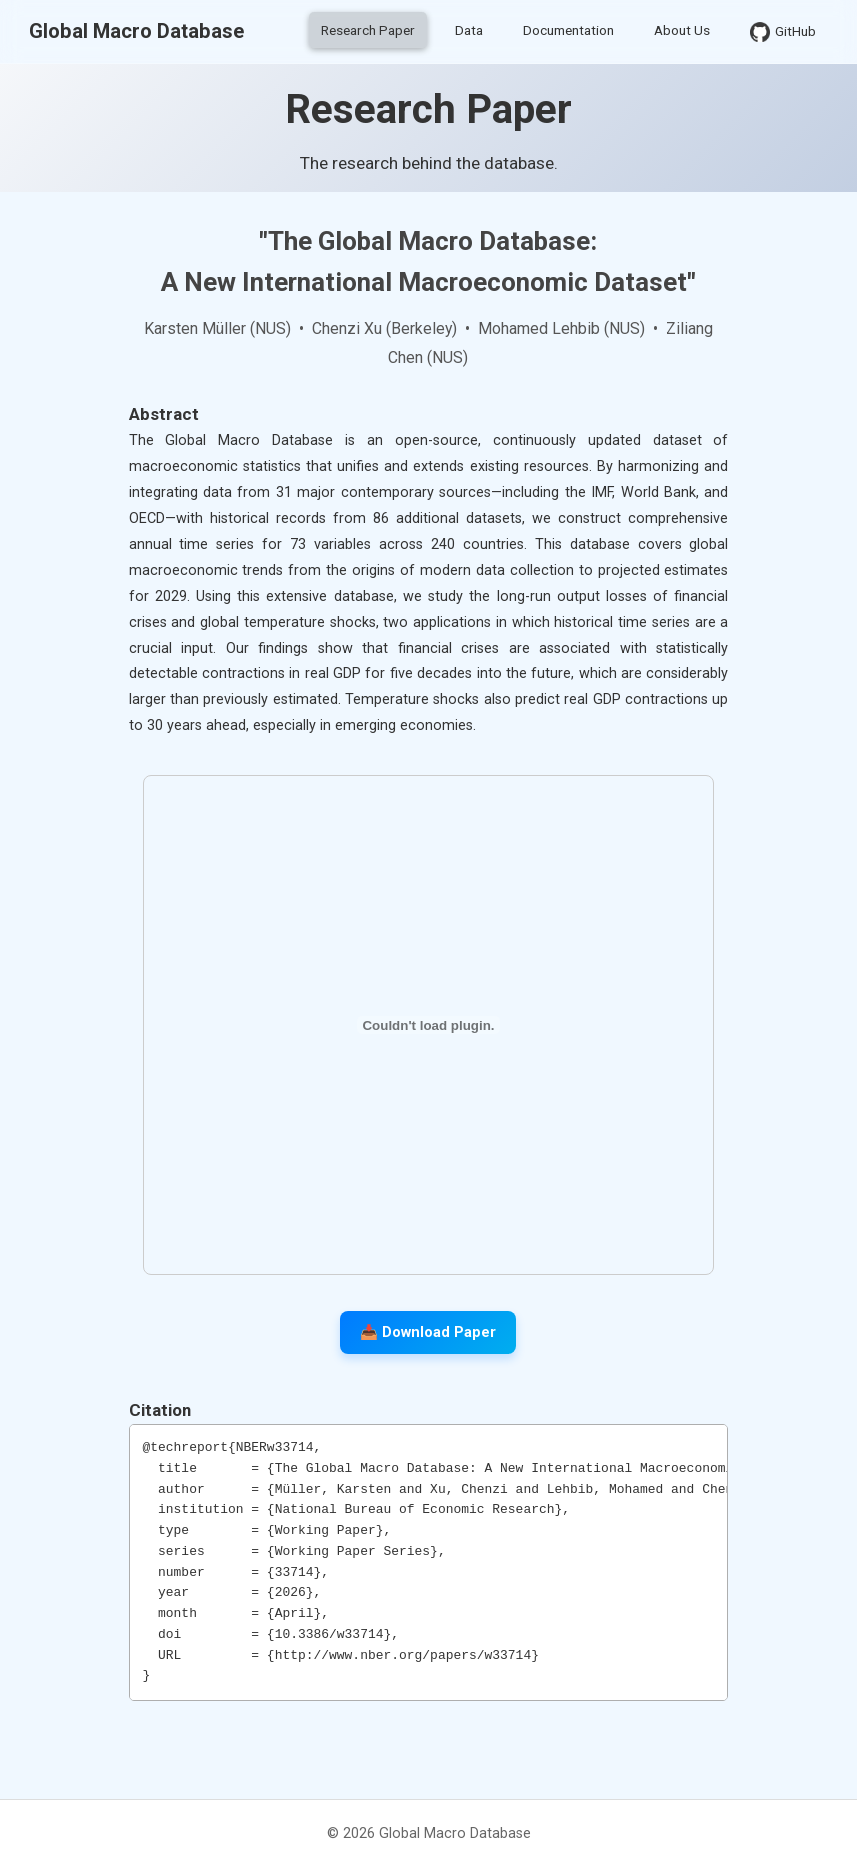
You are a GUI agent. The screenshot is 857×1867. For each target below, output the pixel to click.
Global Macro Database (136, 31)
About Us (682, 30)
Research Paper (368, 30)
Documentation (568, 30)
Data (469, 30)
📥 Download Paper (428, 1332)
